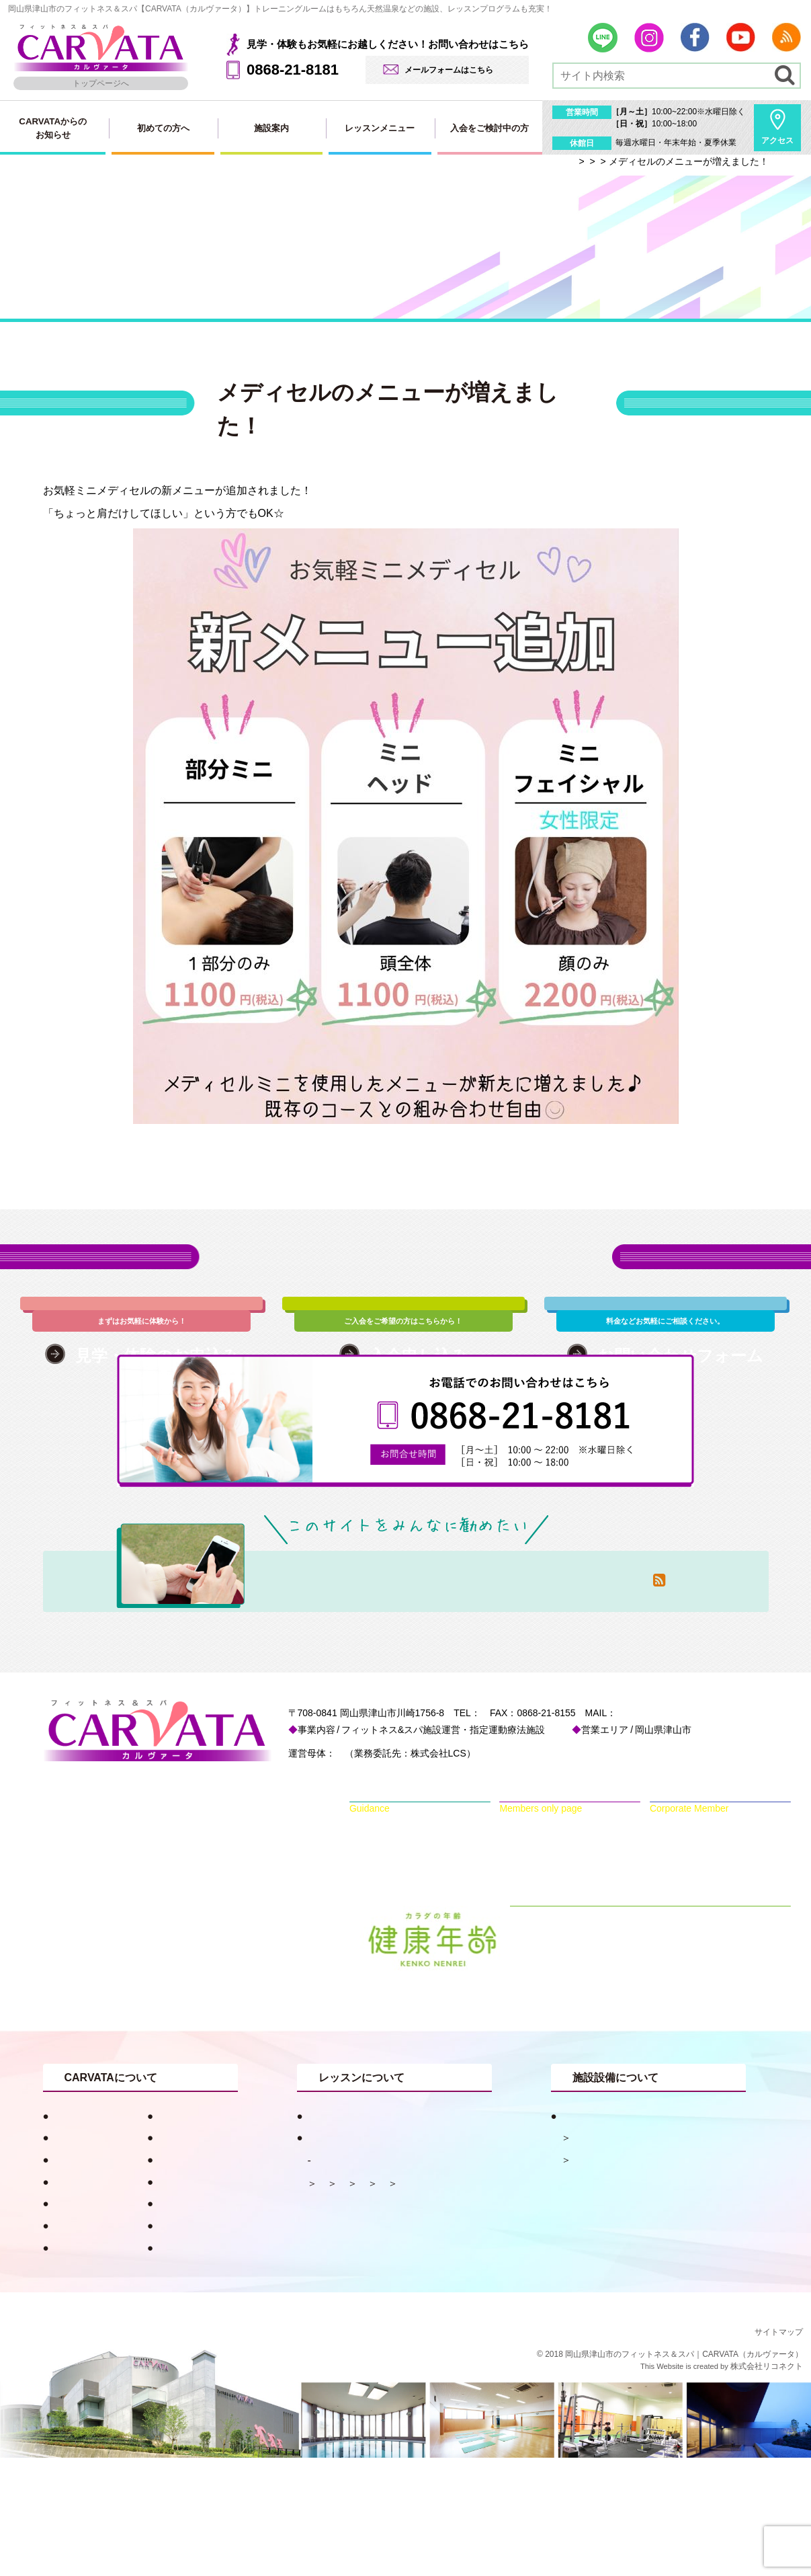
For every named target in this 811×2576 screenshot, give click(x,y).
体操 (327, 2300)
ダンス (332, 2323)
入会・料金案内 (188, 2321)
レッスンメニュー (380, 128)
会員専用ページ (188, 2343)
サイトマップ (779, 2450)
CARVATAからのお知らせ (53, 128)
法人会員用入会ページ (203, 2300)
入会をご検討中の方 (489, 128)
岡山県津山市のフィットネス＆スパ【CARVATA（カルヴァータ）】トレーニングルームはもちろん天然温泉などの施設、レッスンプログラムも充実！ (280, 8)
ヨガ (378, 2323)
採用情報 (69, 2366)
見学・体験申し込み (94, 2321)
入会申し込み (183, 2278)
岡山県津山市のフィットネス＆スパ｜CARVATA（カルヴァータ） (684, 2472)
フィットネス (601, 2278)
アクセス (777, 140)
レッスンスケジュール (368, 2278)
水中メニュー (458, 2300)
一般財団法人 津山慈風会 (391, 1871)
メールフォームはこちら (448, 70)
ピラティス (382, 2300)
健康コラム (178, 2234)
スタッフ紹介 (79, 2278)
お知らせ (173, 2255)
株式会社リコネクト (766, 2484)
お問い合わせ (79, 2343)
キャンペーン (79, 2255)
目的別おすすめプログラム (363, 2234)
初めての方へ (163, 128)
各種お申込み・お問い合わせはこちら (405, 1273)
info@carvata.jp (707, 1831)
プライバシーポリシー (203, 2366)
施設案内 (271, 128)
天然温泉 (591, 2255)
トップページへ (101, 83)
